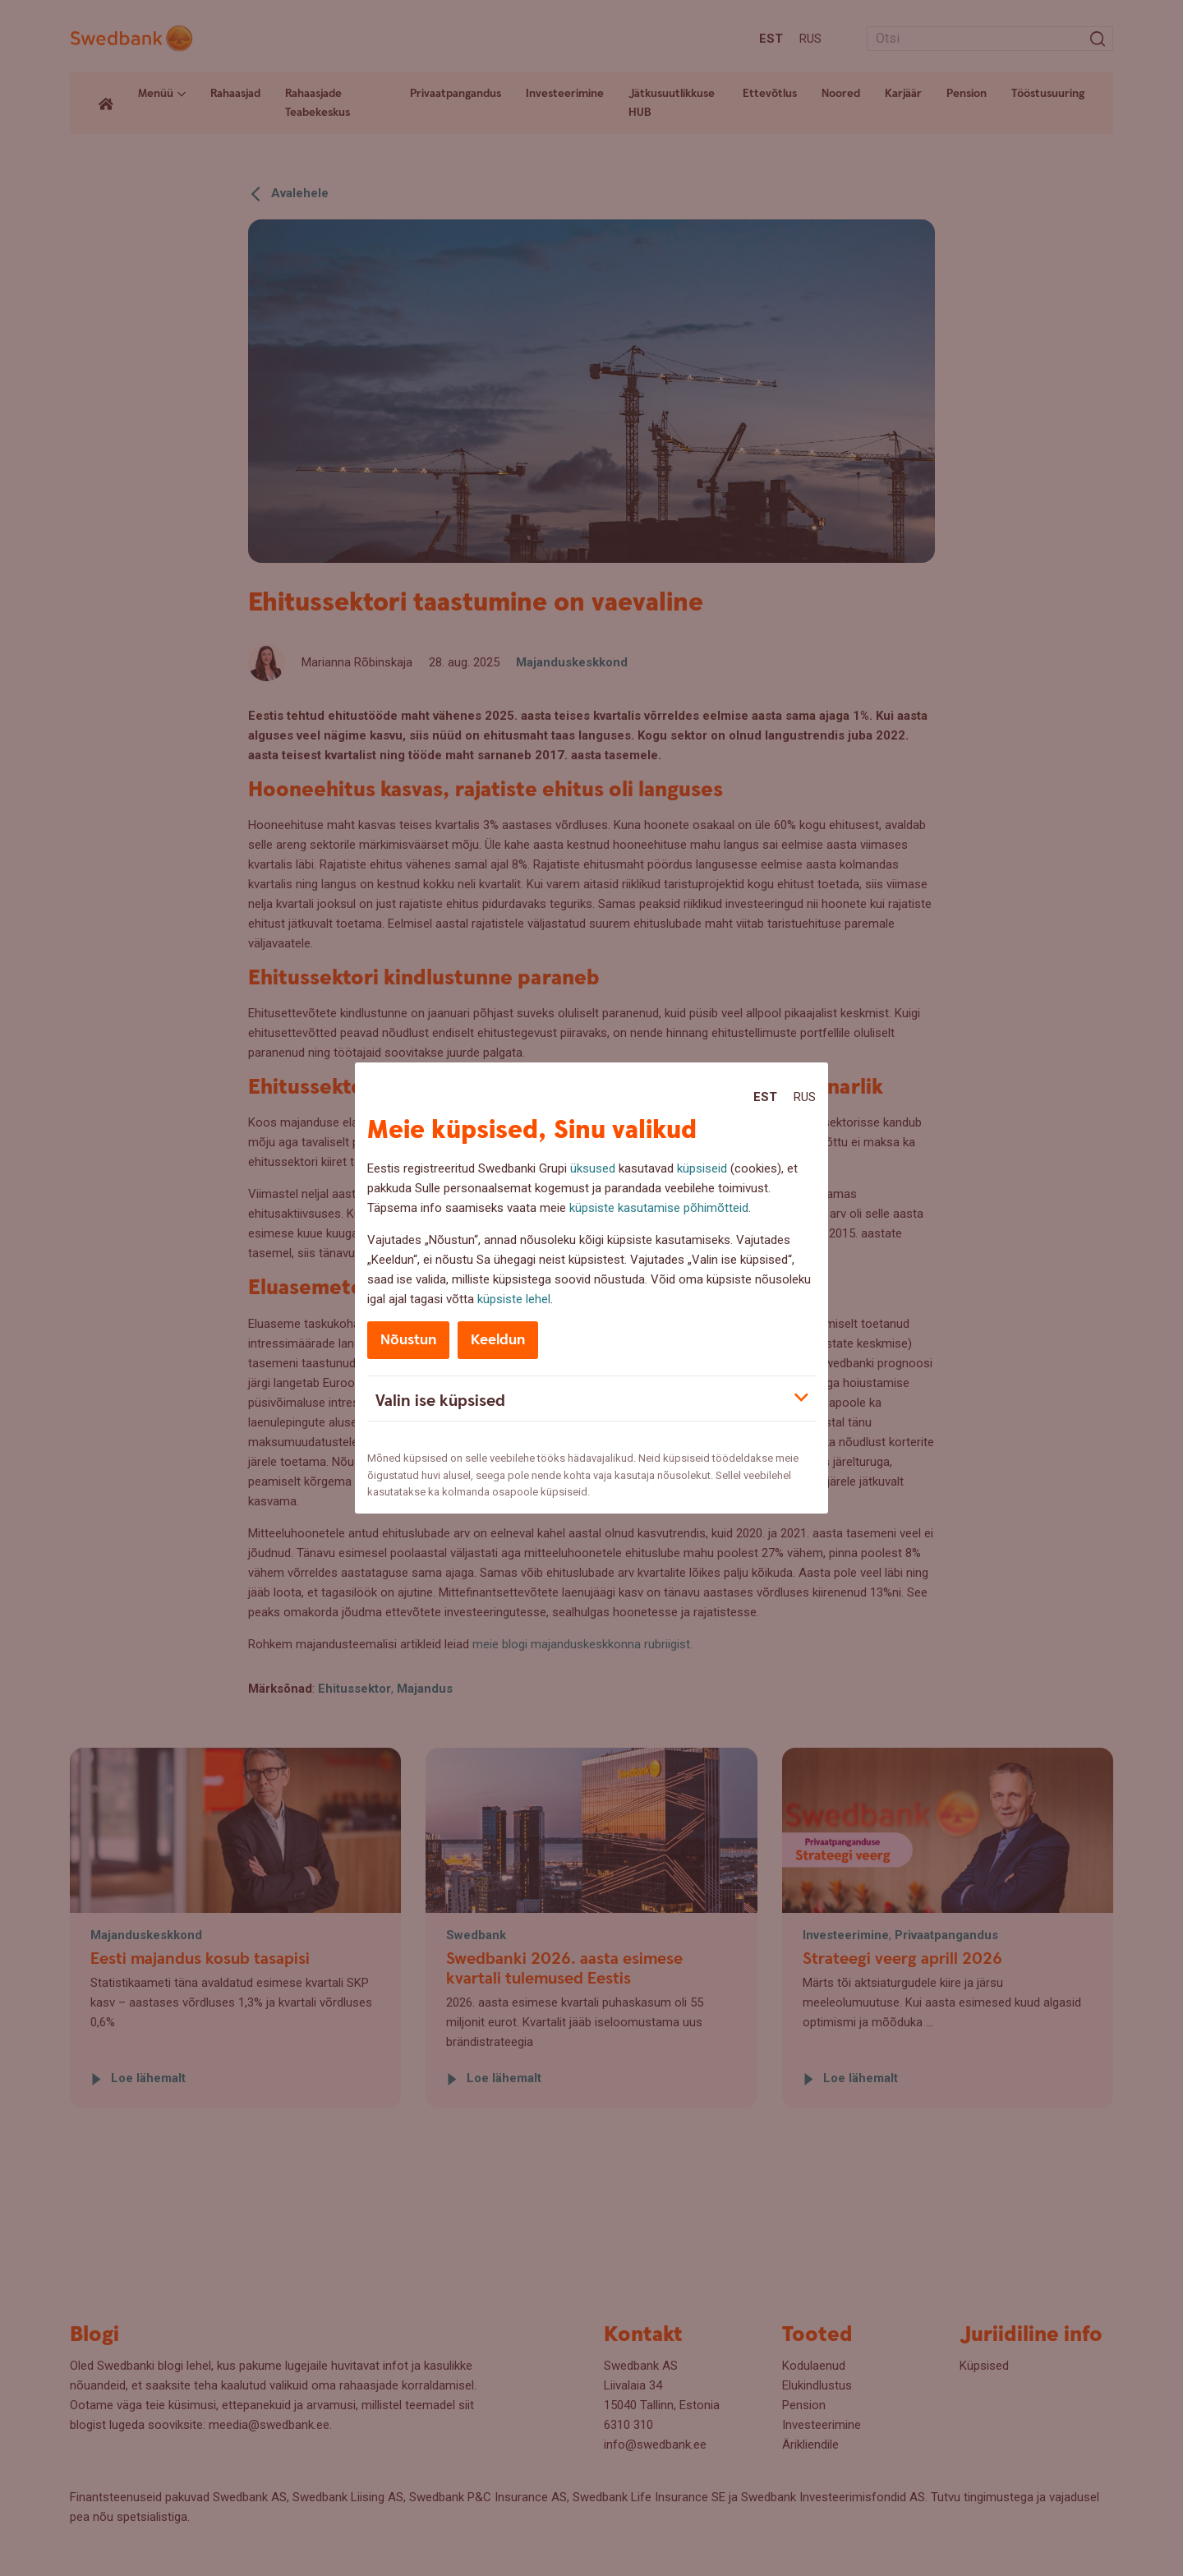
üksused (592, 1168)
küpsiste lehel (513, 1299)
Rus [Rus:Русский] (805, 1097)
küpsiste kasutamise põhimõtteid (658, 1207)
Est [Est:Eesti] (765, 1097)
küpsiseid (702, 1168)
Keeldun (498, 1339)
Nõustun (408, 1339)
